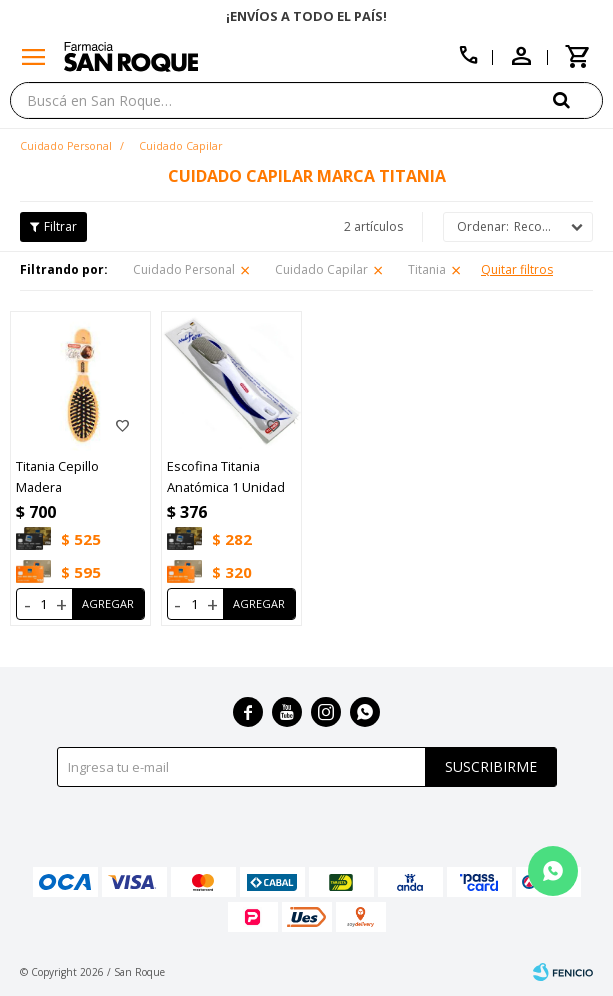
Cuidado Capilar (321, 269)
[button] (578, 99)
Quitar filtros (517, 269)
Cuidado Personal (184, 269)
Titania (427, 269)
